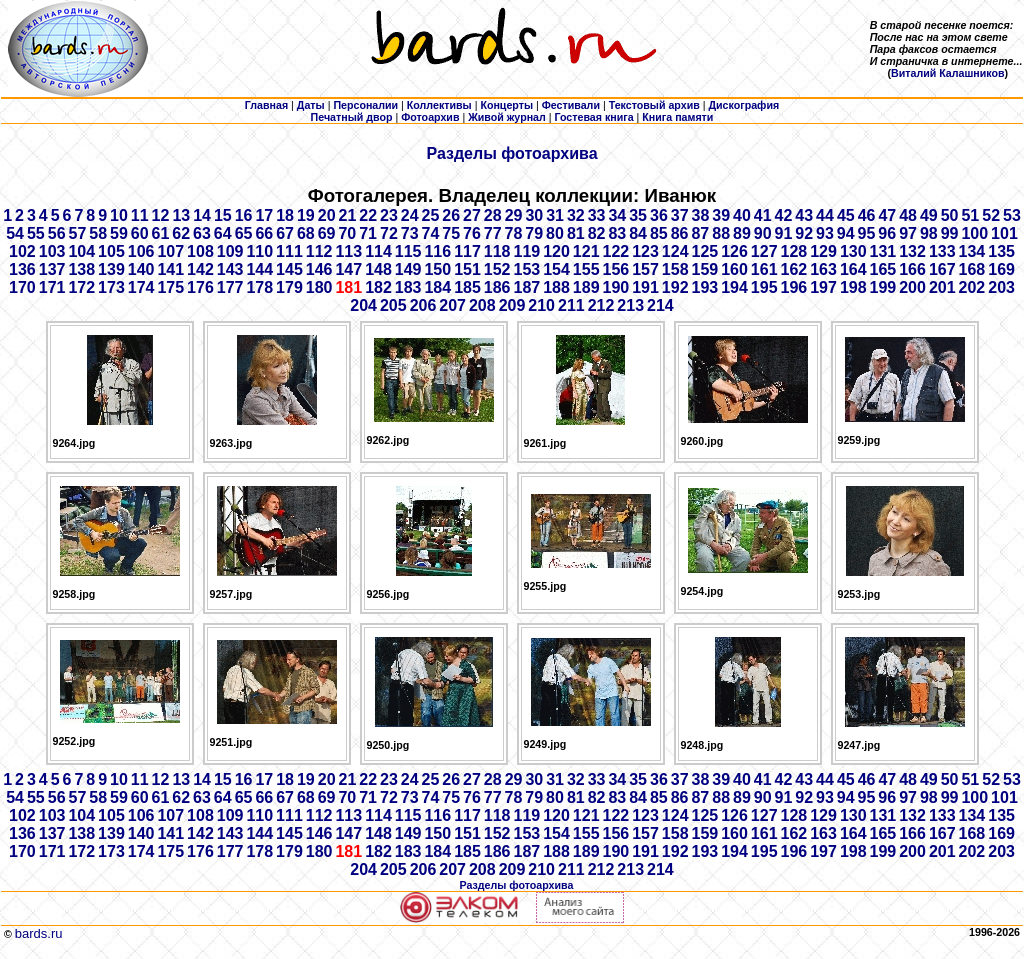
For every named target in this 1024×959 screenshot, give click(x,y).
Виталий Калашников (948, 73)
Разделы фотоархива (511, 153)
